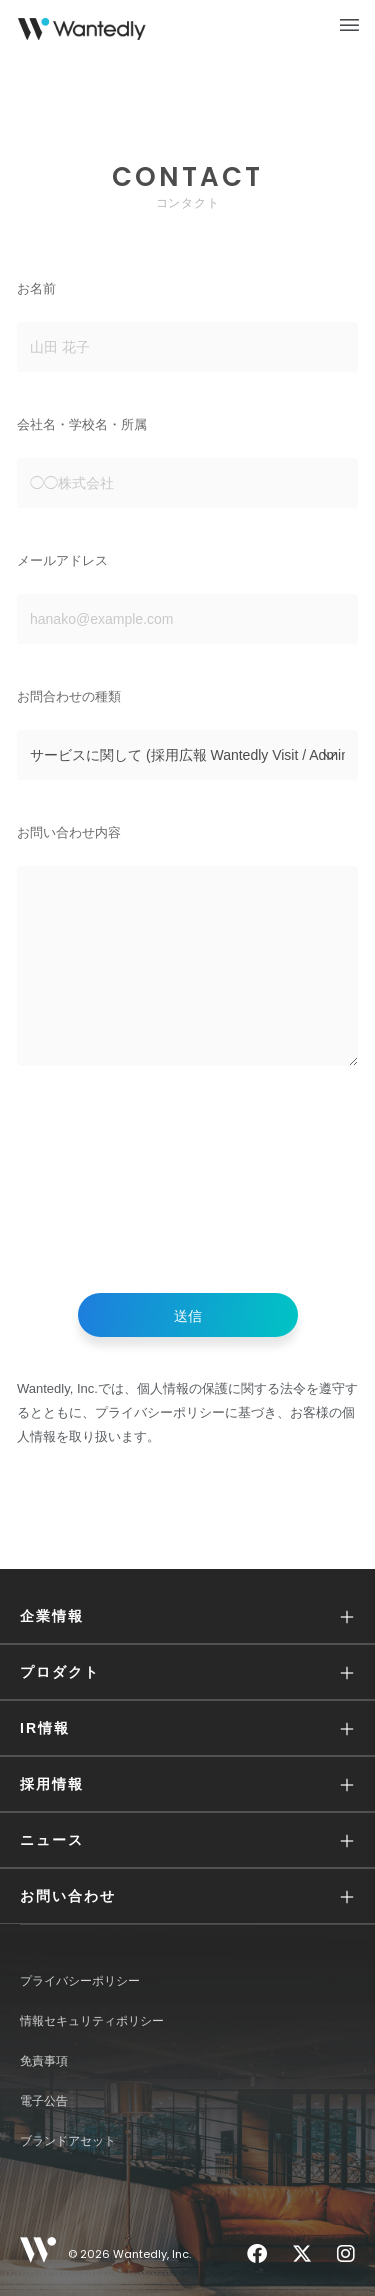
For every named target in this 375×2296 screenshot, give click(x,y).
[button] (187, 1616)
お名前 (36, 288)
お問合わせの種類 (69, 696)
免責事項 (44, 2061)
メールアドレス (62, 560)
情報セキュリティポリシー (92, 2021)
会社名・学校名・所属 (82, 424)
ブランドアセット (68, 2141)
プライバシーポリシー (80, 1981)
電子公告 (44, 2101)
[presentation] (188, 1185)
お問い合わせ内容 (69, 832)
